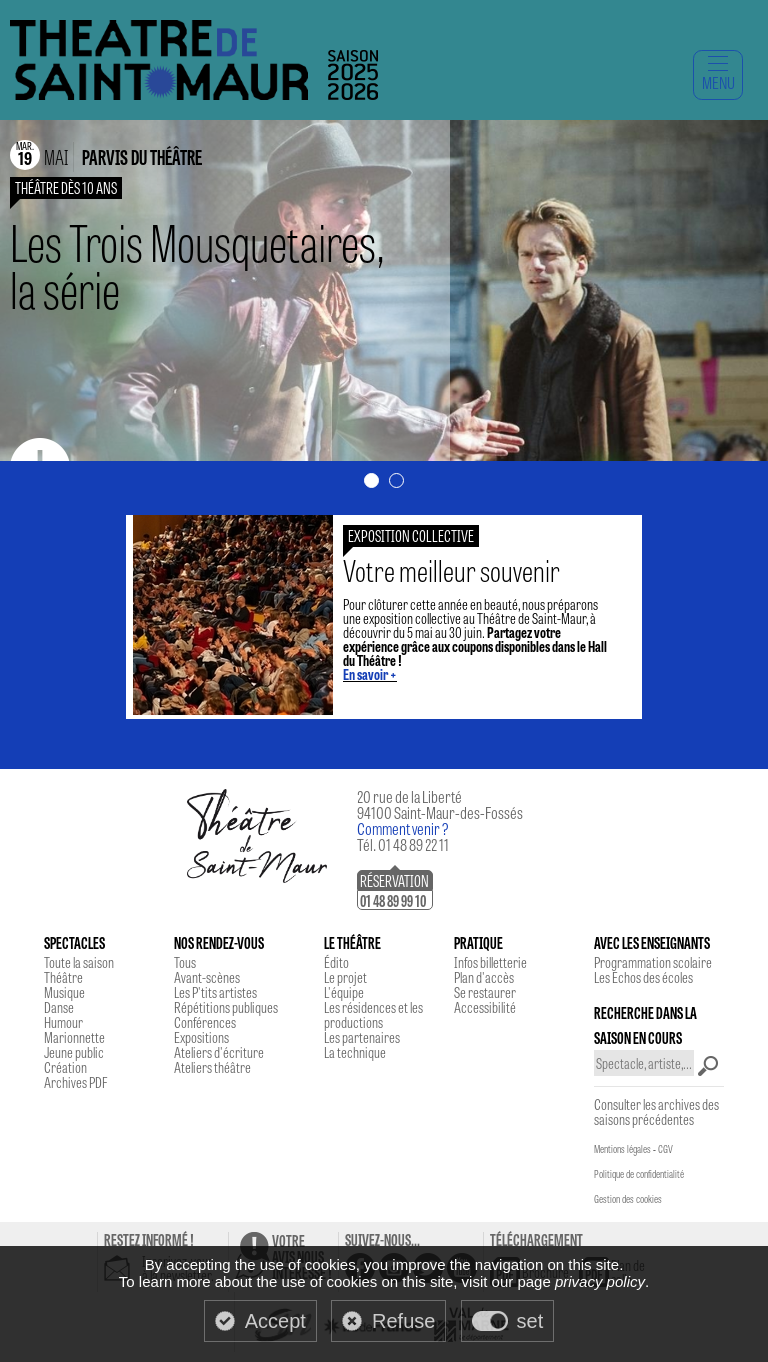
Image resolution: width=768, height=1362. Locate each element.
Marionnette (74, 1037)
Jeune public (74, 1052)
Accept (275, 1321)
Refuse (403, 1321)
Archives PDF (75, 1082)
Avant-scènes (207, 977)
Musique (64, 992)
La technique (355, 1052)
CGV (665, 1149)
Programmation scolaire (653, 962)
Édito (336, 962)
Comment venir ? (403, 828)
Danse (59, 1007)
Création (65, 1067)
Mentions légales (622, 1149)
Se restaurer (485, 992)
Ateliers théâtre (212, 1067)
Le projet (345, 977)
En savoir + (370, 674)
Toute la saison (79, 962)
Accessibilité (485, 1007)
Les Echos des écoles (643, 977)
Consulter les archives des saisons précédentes (656, 1111)
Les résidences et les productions (373, 1014)
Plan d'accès (484, 977)
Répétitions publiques (226, 1007)
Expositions (201, 1037)
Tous (185, 962)
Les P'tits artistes (215, 992)
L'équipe (344, 992)
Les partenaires (362, 1037)
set (530, 1321)
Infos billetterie (490, 962)
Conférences (205, 1022)
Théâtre (63, 977)
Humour (63, 1022)
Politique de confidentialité (639, 1174)
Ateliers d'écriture (219, 1052)
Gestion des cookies (628, 1199)
